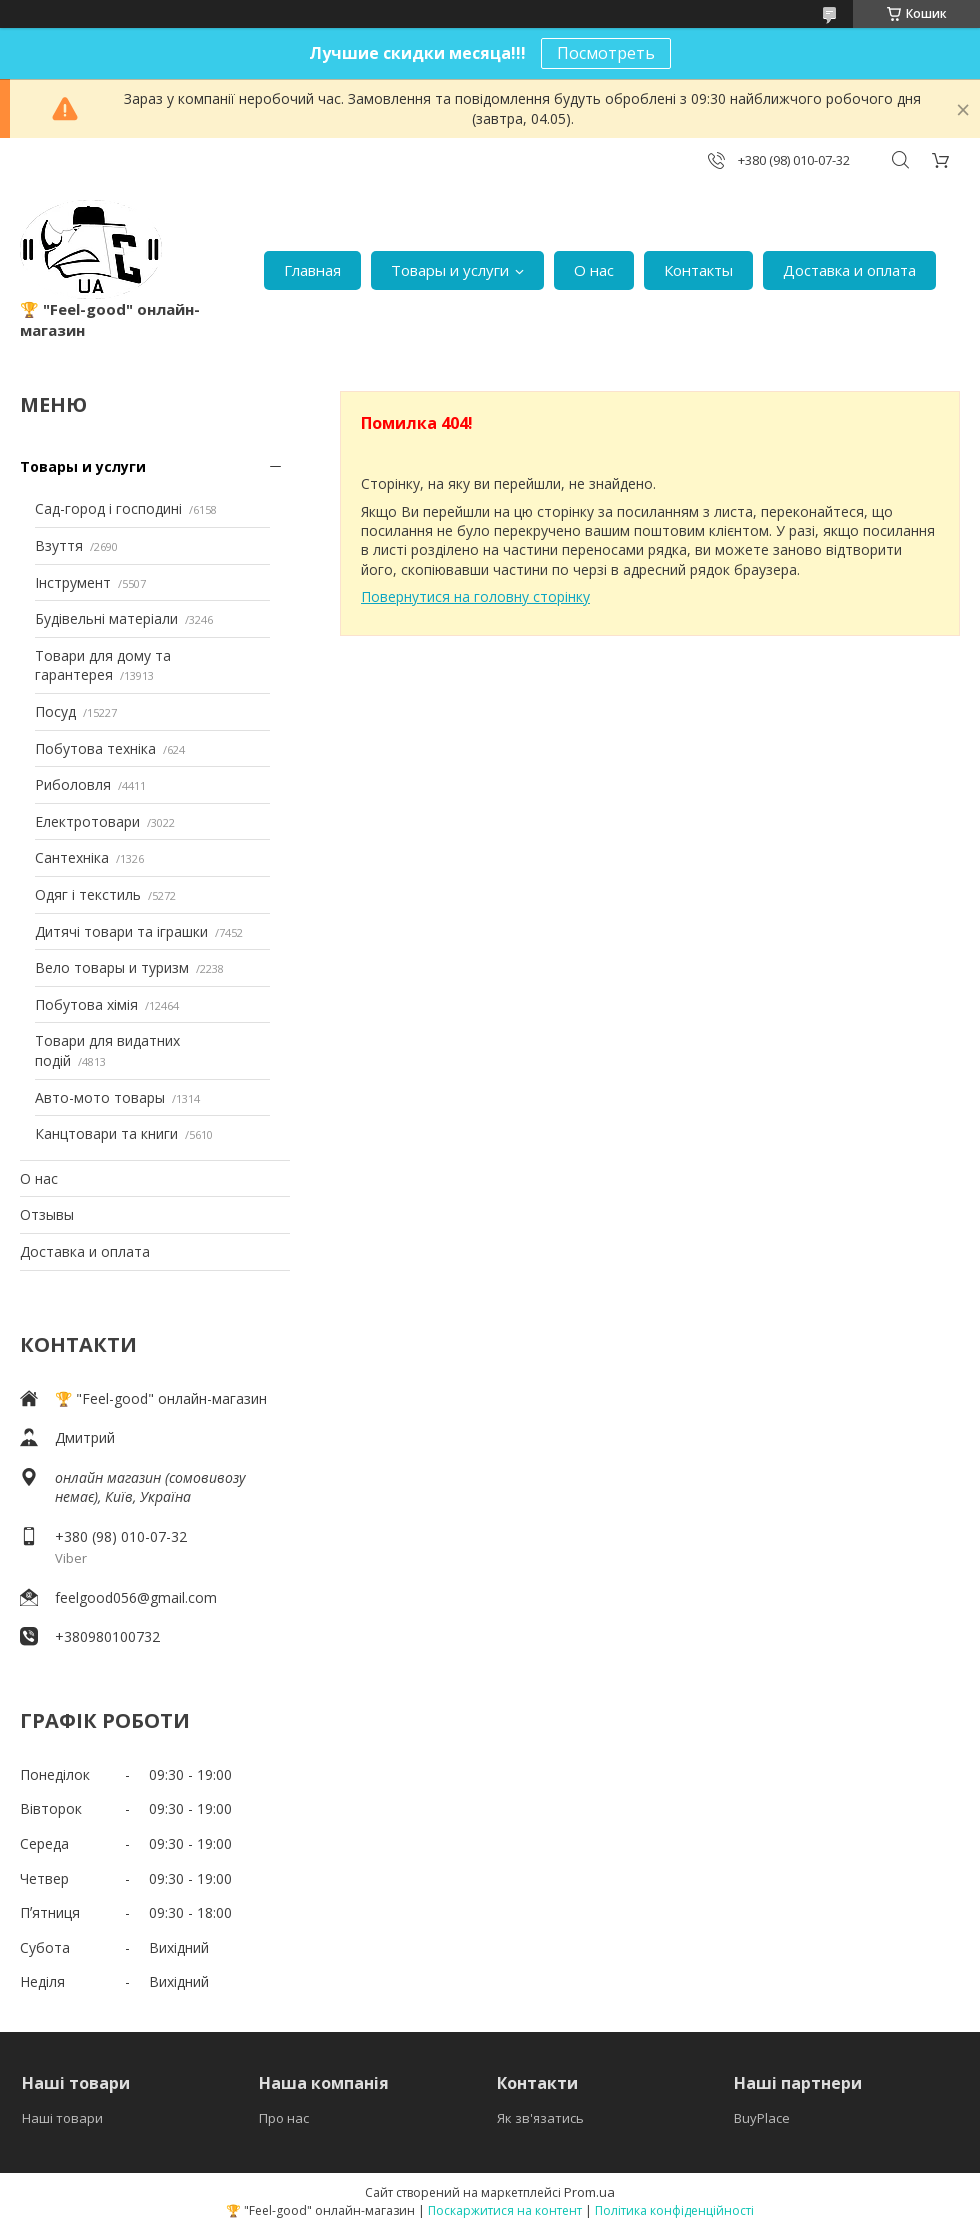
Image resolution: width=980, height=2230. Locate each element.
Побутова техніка (95, 748)
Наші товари (62, 2118)
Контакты (698, 270)
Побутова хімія (86, 1004)
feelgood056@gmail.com (136, 1597)
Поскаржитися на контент (505, 2210)
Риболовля (73, 784)
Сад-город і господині (108, 508)
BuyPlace (762, 2118)
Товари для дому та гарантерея (103, 665)
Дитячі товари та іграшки (121, 931)
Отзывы (47, 1214)
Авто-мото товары (100, 1097)
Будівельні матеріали (106, 618)
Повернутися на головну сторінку (475, 596)
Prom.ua (589, 2192)
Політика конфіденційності (674, 2210)
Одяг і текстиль (88, 894)
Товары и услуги (450, 270)
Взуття (59, 545)
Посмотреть (606, 53)
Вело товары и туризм (112, 967)
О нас (594, 270)
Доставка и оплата (849, 270)
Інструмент (73, 582)
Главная (312, 270)
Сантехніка (72, 857)
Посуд (55, 711)
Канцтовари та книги (106, 1133)
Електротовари (87, 821)
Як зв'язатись (540, 2118)
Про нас (284, 2118)
